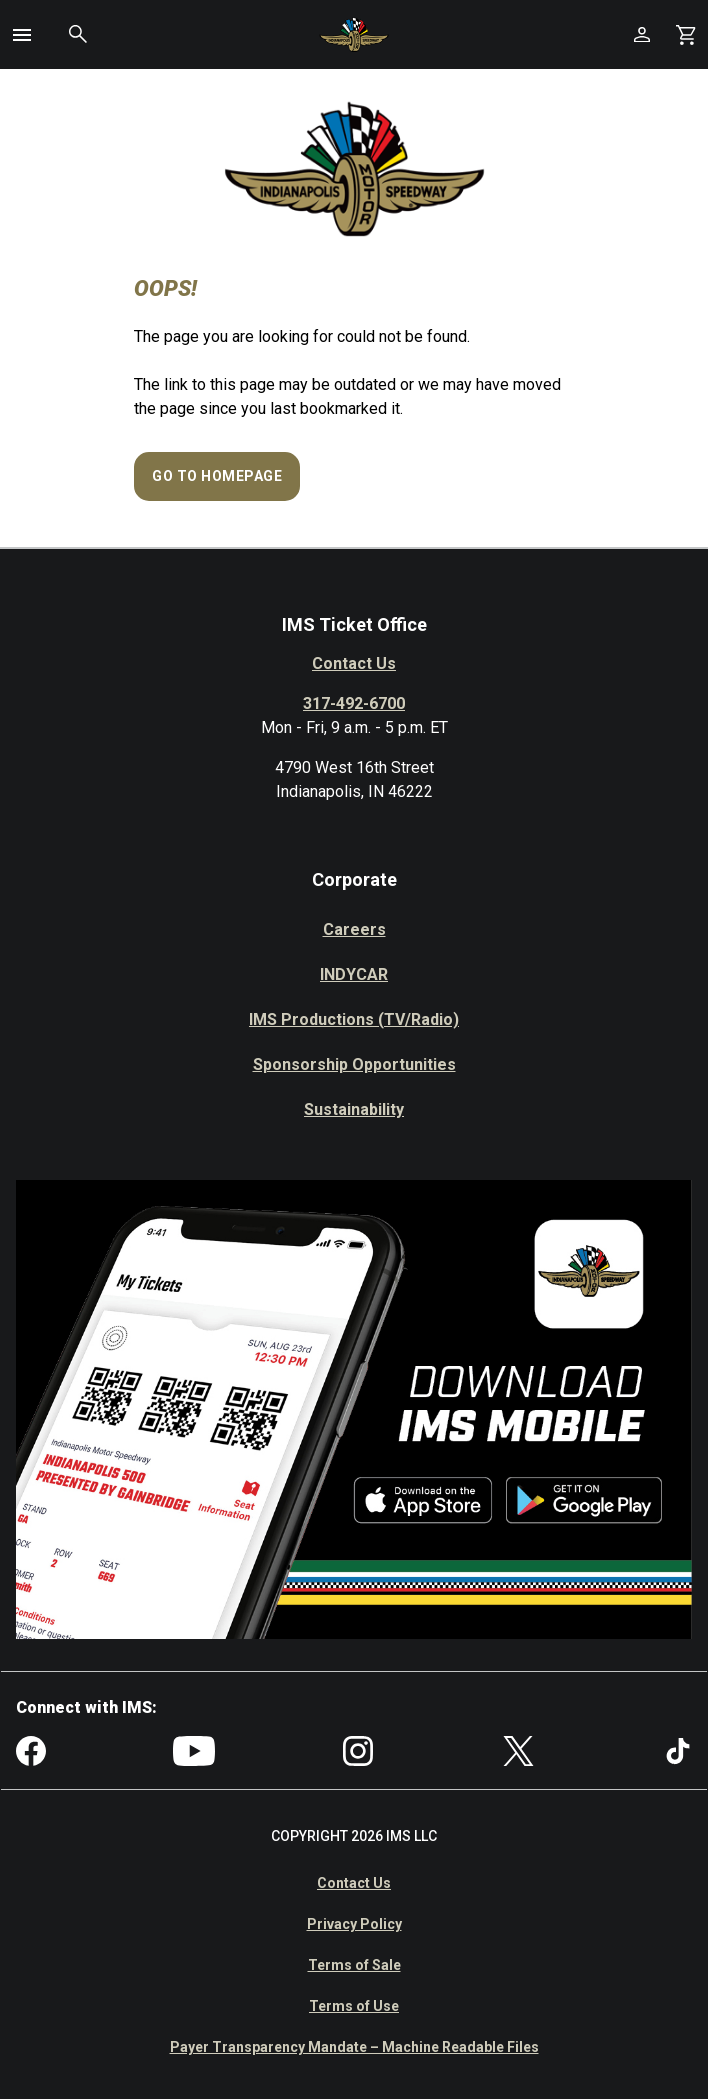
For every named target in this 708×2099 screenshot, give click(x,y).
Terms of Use (354, 2006)
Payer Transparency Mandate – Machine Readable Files (354, 2047)
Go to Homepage (217, 476)
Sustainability (354, 1109)
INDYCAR (354, 974)
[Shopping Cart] (686, 34)
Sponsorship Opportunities (354, 1064)
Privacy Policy (354, 1924)
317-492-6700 (354, 703)
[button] (22, 35)
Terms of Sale (354, 1965)
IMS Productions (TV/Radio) (354, 1019)
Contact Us (354, 663)
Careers (354, 929)
